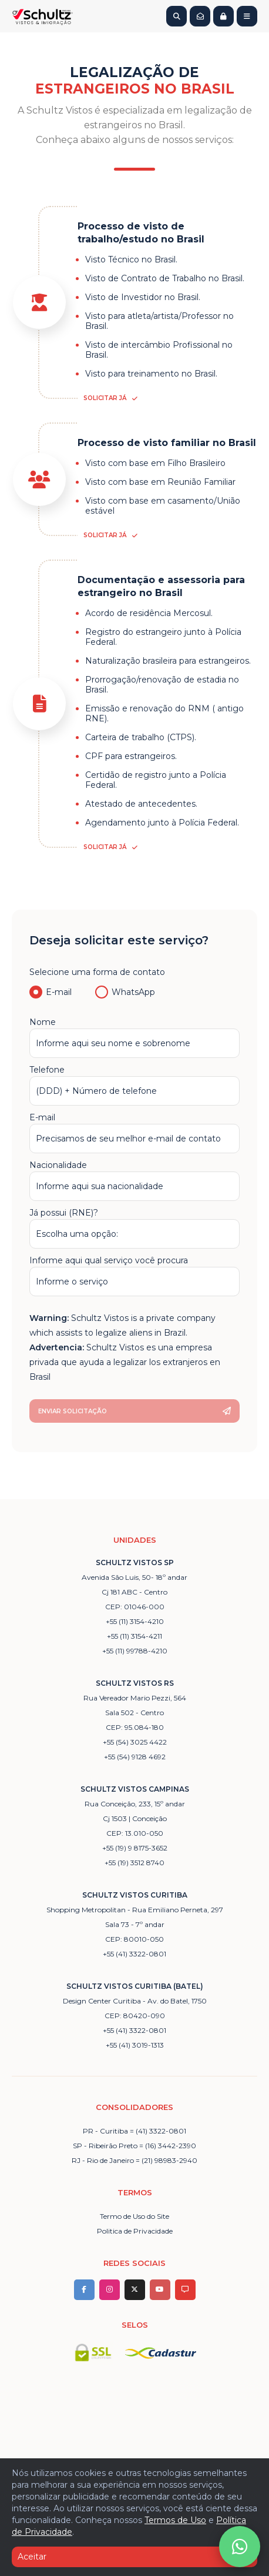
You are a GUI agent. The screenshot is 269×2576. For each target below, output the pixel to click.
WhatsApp (125, 992)
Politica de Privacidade (135, 2230)
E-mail (50, 992)
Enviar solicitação (134, 1411)
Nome (134, 1037)
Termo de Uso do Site (134, 2216)
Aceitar (134, 2556)
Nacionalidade (134, 1180)
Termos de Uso (175, 2520)
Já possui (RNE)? (134, 1228)
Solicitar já (110, 398)
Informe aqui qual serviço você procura (134, 1275)
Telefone (134, 1085)
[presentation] (118, 1325)
